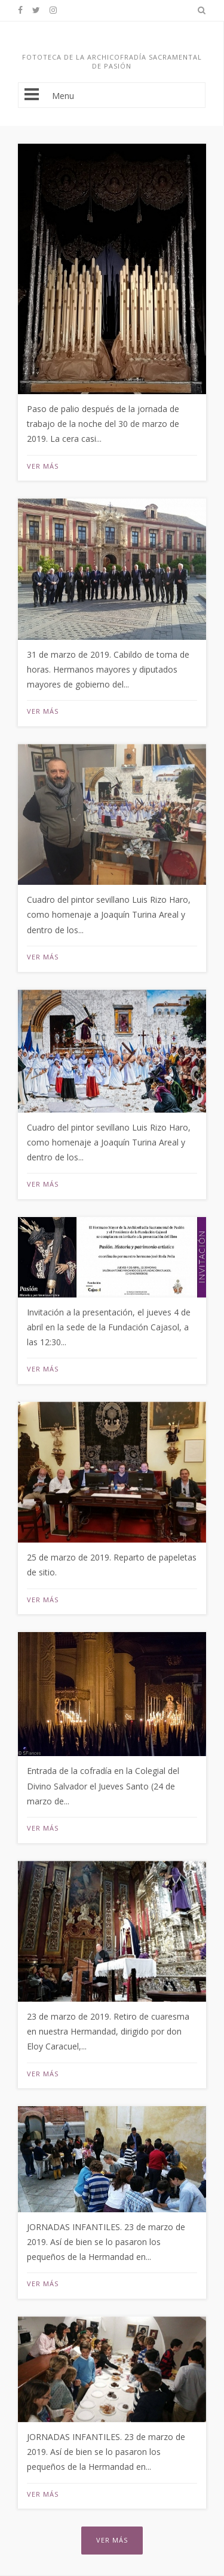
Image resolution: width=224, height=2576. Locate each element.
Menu (111, 95)
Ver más (43, 466)
